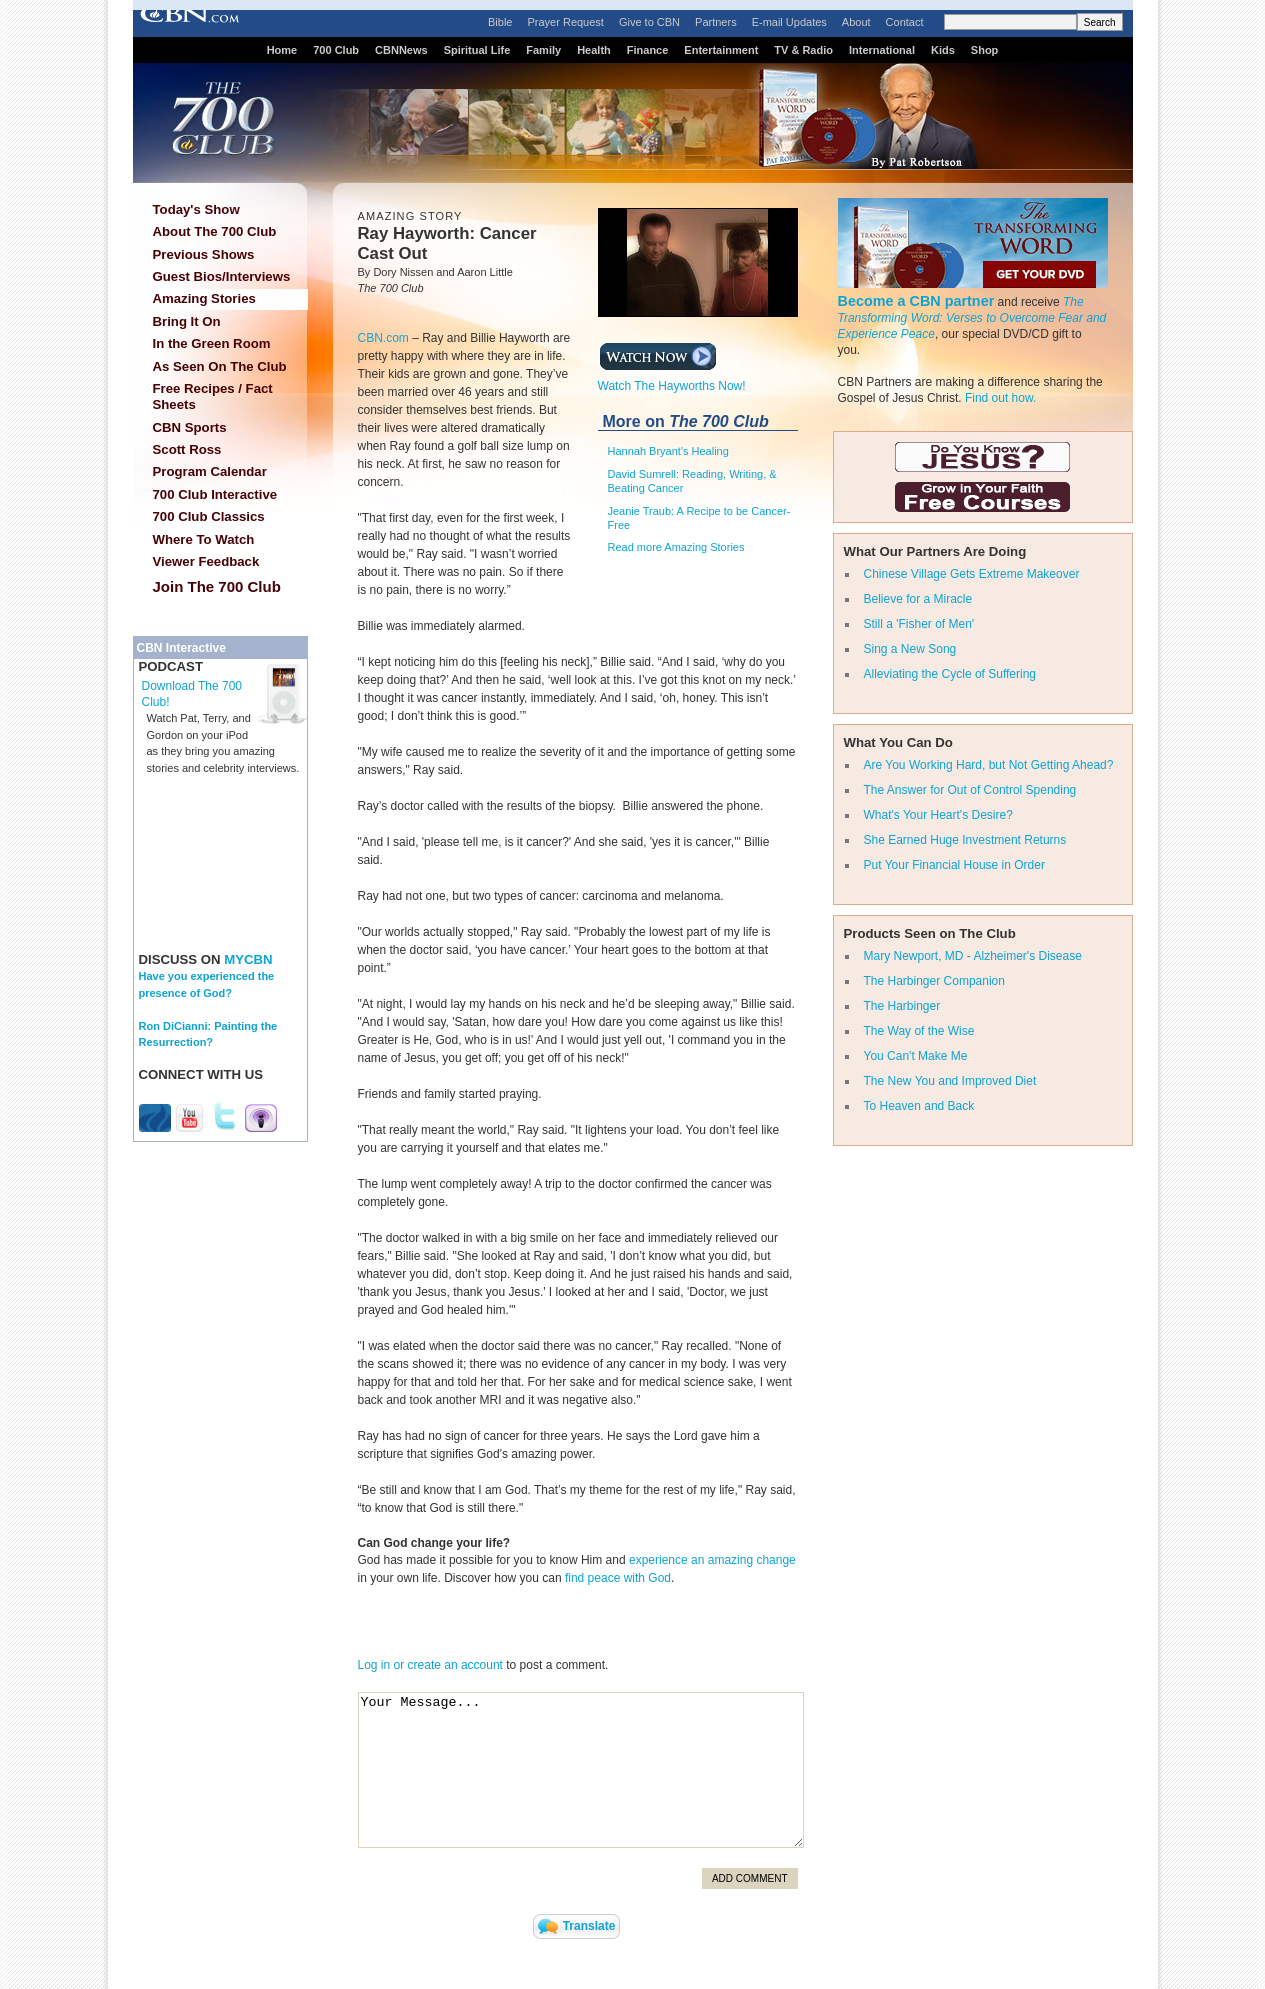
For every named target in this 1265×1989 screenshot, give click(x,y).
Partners (716, 22)
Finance (648, 50)
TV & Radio (803, 50)
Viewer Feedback (206, 561)
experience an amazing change (712, 1560)
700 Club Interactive (215, 494)
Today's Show (196, 209)
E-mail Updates (789, 22)
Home (282, 50)
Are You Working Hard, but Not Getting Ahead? (989, 765)
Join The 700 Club (217, 586)
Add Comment (750, 1878)
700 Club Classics (209, 516)
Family (543, 50)
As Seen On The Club (220, 366)
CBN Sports (190, 427)
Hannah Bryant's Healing (668, 451)
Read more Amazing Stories (676, 547)
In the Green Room (212, 343)
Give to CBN (649, 22)
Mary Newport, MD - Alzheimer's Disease (973, 956)
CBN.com (383, 338)
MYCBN (248, 959)
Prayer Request (565, 22)
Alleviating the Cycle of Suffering (950, 674)
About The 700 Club (215, 231)
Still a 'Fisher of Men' (919, 624)
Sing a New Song (910, 649)
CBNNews (401, 50)
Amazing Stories (204, 298)
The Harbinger (902, 1006)
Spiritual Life (477, 50)
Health (594, 50)
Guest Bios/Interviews (222, 276)
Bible (500, 22)
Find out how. (1000, 398)
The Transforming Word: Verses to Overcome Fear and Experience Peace (972, 318)
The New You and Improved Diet (950, 1081)
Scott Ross (187, 449)
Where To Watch (204, 539)
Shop (985, 50)
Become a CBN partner (916, 301)
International (882, 50)
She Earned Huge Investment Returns (965, 840)
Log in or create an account (430, 1665)
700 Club (336, 50)
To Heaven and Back (919, 1106)
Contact (905, 22)
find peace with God (618, 1578)
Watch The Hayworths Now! (672, 380)
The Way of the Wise (919, 1031)
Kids (943, 50)
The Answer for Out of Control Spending (970, 790)
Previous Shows (204, 254)
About (856, 22)
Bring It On (187, 321)
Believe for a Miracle (918, 599)
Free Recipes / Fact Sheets (213, 396)
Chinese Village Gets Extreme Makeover (972, 574)
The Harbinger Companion (934, 981)
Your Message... (581, 1770)
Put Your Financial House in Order (954, 865)
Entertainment (721, 50)
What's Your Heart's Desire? (938, 815)
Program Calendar (210, 471)
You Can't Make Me (916, 1056)
